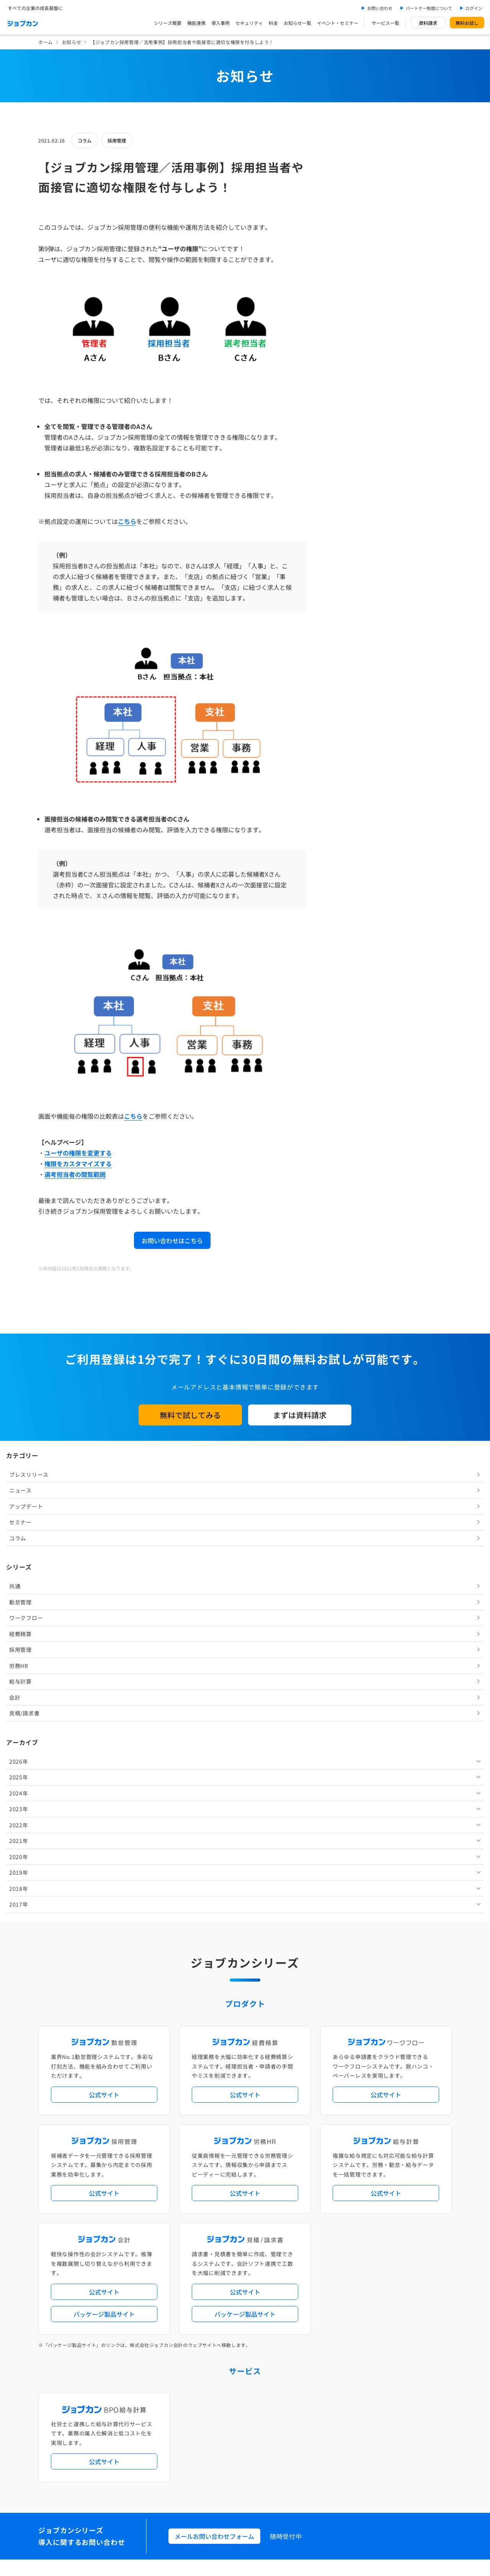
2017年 (343, 600)
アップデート (351, 202)
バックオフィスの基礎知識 (216, 2426)
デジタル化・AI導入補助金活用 (221, 2193)
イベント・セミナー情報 (214, 2332)
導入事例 (220, 23)
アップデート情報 (269, 2149)
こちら (127, 521)
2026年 (343, 457)
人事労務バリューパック (214, 2181)
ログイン (474, 8)
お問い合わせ (379, 8)
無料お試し (467, 23)
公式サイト (104, 1613)
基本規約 (225, 2459)
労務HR (343, 361)
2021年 (343, 536)
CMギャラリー (318, 2426)
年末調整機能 (403, 2181)
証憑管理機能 (423, 2193)
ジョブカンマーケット (274, 2426)
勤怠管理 (345, 297)
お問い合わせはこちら (172, 1240)
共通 (339, 281)
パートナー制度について (429, 8)
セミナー (345, 217)
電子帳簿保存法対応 (334, 2193)
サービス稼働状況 (312, 2149)
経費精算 (345, 329)
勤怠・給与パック (312, 2181)
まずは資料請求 (300, 1415)
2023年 (343, 504)
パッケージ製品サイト (104, 1833)
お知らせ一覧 (297, 23)
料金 (273, 23)
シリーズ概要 (167, 23)
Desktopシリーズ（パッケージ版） (260, 2237)
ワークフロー (351, 313)
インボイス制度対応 (381, 2193)
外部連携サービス (207, 2269)
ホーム (45, 42)
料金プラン (200, 2394)
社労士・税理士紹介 (252, 2269)
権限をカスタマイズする (78, 1163)
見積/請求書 (349, 408)
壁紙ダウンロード (358, 2426)
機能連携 (196, 23)
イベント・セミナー (337, 23)
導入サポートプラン (262, 2206)
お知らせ (71, 42)
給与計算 (345, 377)
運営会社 (197, 2459)
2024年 (343, 489)
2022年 (343, 520)
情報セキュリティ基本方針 (331, 2459)
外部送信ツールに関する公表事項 (405, 2459)
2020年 (343, 552)
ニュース (345, 186)
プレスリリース (354, 170)
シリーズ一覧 (202, 2237)
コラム (84, 140)
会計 (339, 393)
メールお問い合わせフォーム (214, 2055)
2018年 (343, 584)
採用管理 (117, 140)
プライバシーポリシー (269, 2459)
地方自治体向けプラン (360, 2181)
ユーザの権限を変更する (78, 1152)
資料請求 (428, 23)
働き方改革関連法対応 (284, 2193)
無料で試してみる (190, 1415)
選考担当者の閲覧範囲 (75, 1174)
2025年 (343, 472)
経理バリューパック (267, 2181)
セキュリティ (249, 23)
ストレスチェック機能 (212, 2206)
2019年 (343, 568)
